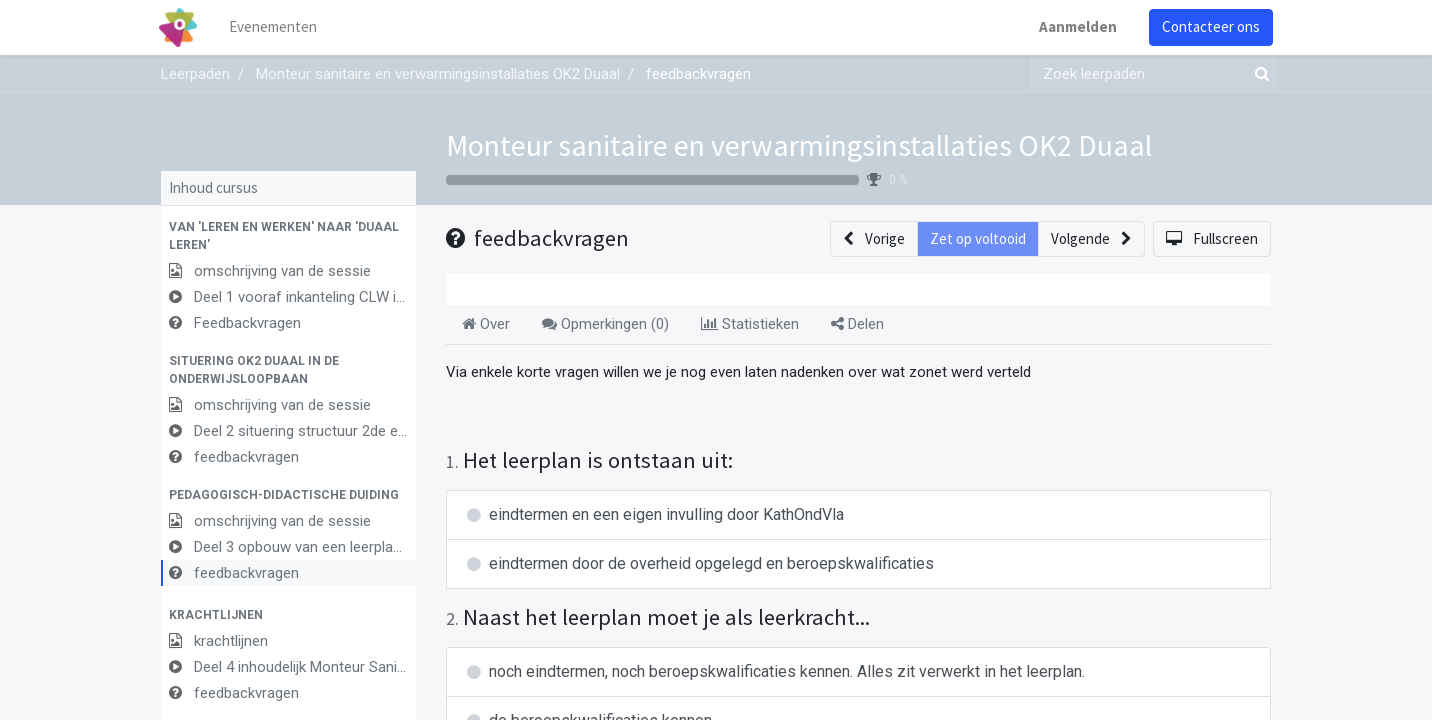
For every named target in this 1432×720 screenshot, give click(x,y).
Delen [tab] (857, 324)
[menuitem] (276, 27)
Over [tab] (486, 324)
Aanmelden (1076, 26)
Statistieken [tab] (750, 324)
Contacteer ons (1209, 26)
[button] (288, 236)
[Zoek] (1258, 74)
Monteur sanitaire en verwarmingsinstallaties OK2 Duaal (799, 145)
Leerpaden (195, 74)
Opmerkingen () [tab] (605, 324)
